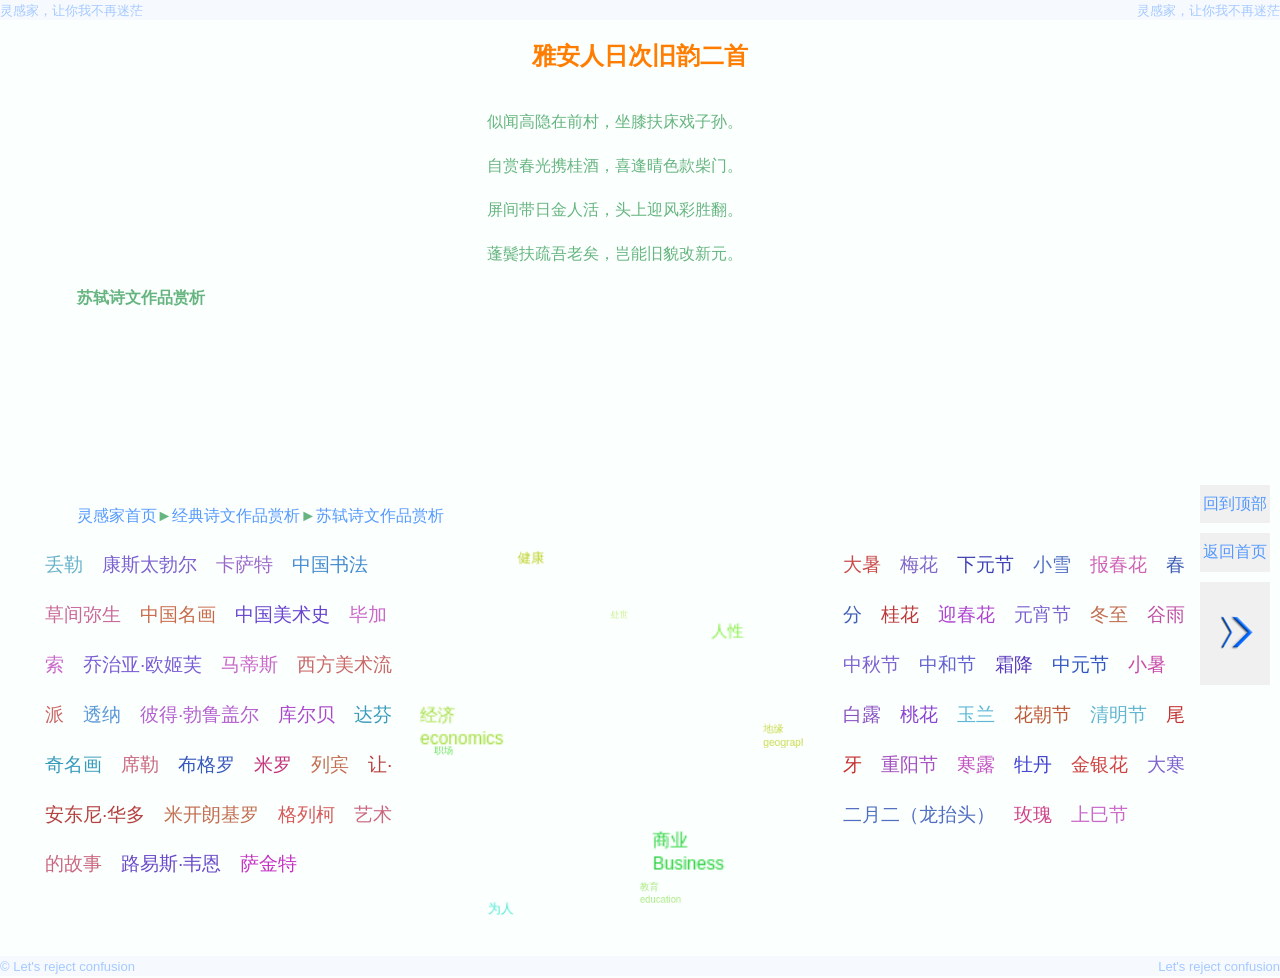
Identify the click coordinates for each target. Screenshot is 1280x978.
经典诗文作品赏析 (236, 515)
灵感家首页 (117, 515)
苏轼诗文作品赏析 (380, 515)
